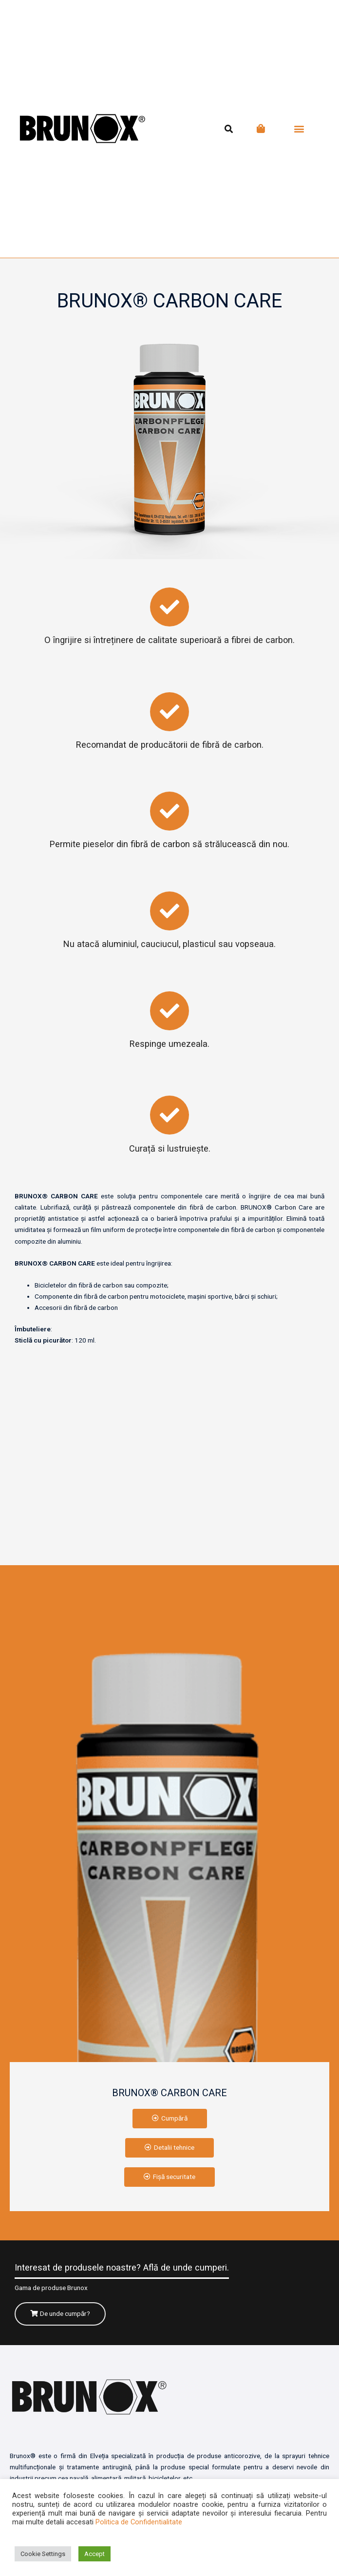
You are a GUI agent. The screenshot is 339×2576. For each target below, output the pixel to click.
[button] (299, 129)
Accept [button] (94, 2553)
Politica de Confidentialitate (138, 2522)
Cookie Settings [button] (42, 2553)
